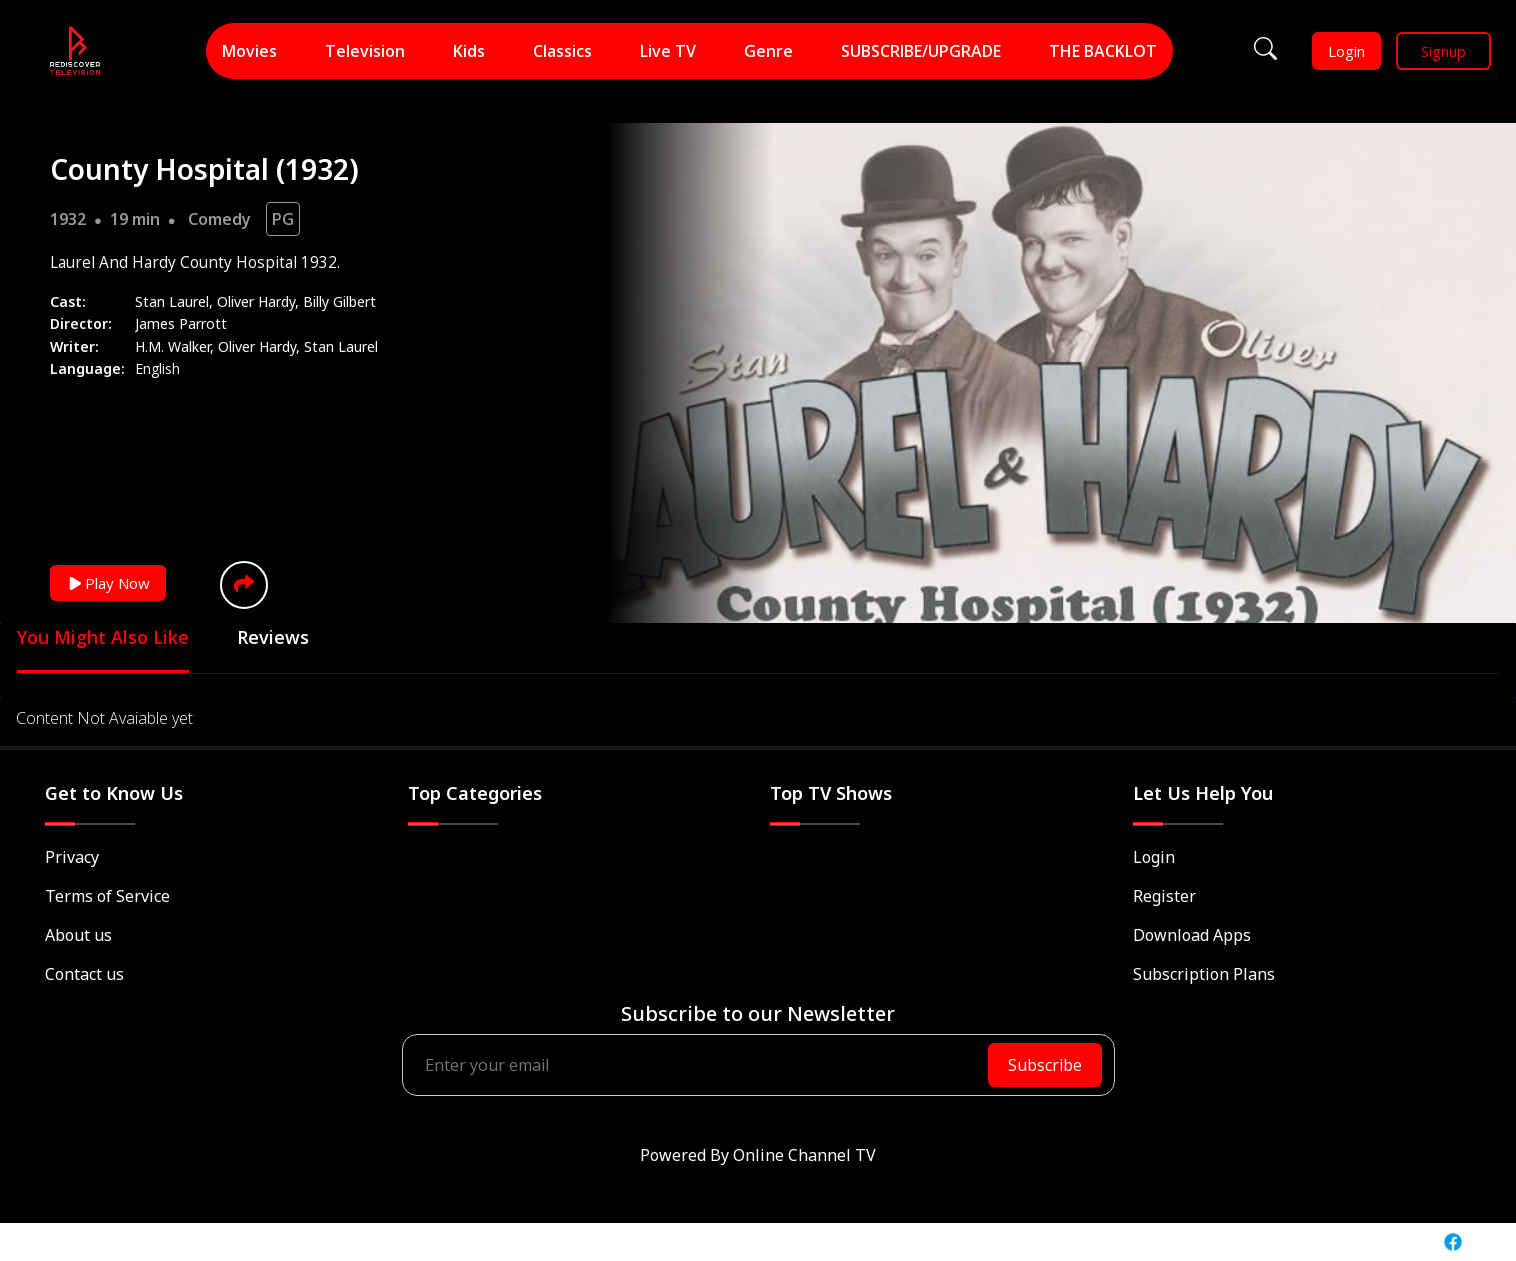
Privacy (72, 857)
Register (1164, 896)
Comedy (219, 219)
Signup (1443, 51)
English (157, 368)
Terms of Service (107, 896)
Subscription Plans (1204, 974)
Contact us (84, 974)
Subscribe (1045, 1065)
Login (1346, 51)
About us (78, 935)
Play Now (108, 583)
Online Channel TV (804, 1155)
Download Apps (1192, 935)
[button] (244, 585)
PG (283, 219)
